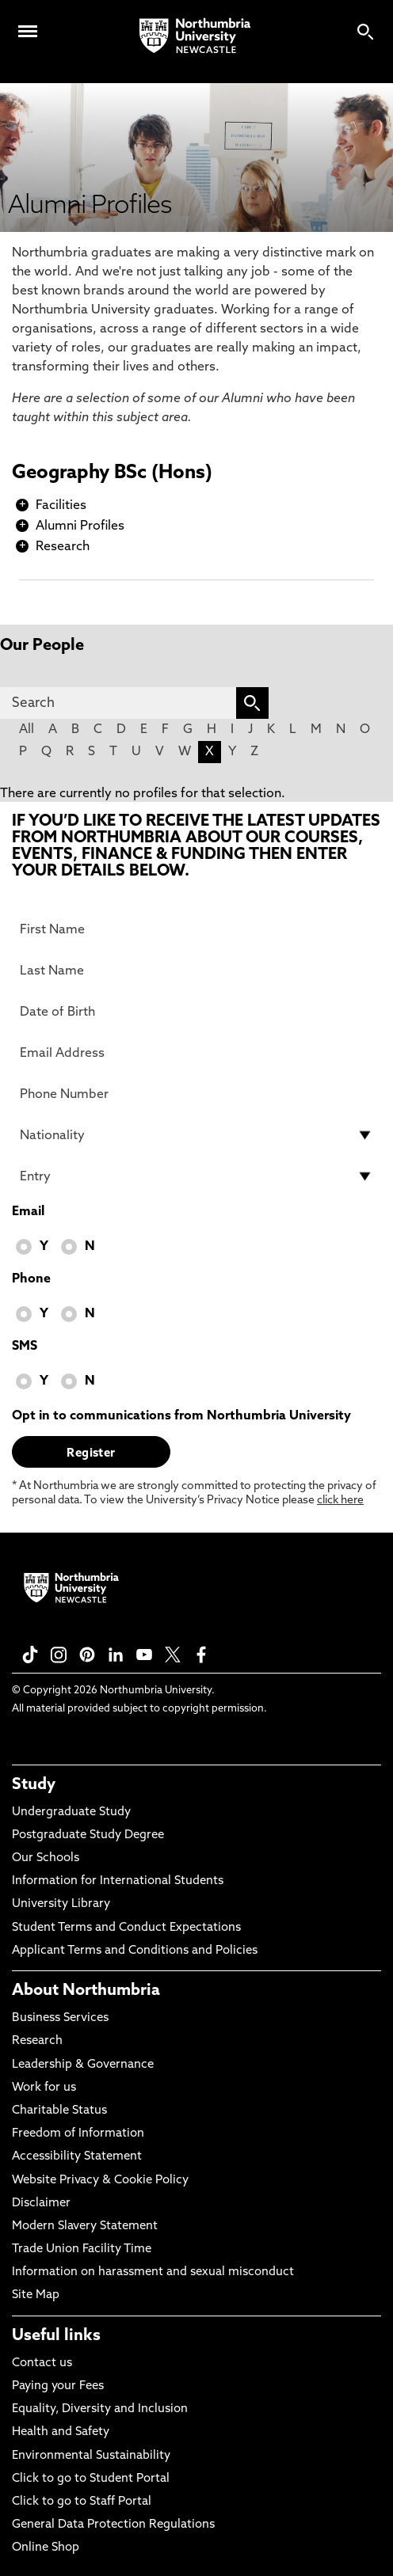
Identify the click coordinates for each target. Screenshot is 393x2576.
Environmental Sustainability (91, 2456)
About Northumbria (86, 1991)
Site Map (35, 2295)
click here (340, 1500)
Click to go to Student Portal (91, 2479)
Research (63, 547)
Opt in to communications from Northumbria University (181, 1416)
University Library (61, 1904)
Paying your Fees (58, 2386)
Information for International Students (117, 1881)
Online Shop (45, 2548)
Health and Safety (60, 2432)
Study (33, 1785)
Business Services (60, 2018)
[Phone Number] (196, 1094)
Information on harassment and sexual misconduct (153, 2272)
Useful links (56, 2336)
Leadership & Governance (83, 2065)
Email (28, 1212)
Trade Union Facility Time (81, 2249)
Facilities (61, 506)
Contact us (42, 2363)
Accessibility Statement (77, 2157)
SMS (24, 1346)
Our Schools (45, 1858)
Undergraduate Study (71, 1812)
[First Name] (196, 929)
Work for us (44, 2088)
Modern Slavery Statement (85, 2226)
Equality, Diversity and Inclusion (100, 2409)
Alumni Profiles (80, 526)
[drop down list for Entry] (196, 1176)
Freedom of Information (78, 2134)
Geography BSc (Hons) (112, 473)
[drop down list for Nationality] (196, 1135)
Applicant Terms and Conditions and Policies (135, 1951)
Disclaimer (41, 2203)
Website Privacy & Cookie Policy (100, 2181)
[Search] (118, 703)
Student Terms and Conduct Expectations (126, 1928)
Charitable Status (59, 2111)
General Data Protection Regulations (113, 2525)
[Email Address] (196, 1053)
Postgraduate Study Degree (88, 1835)
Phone (31, 1279)
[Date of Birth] (196, 1012)
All (26, 730)
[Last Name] (196, 970)
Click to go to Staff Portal (81, 2502)
